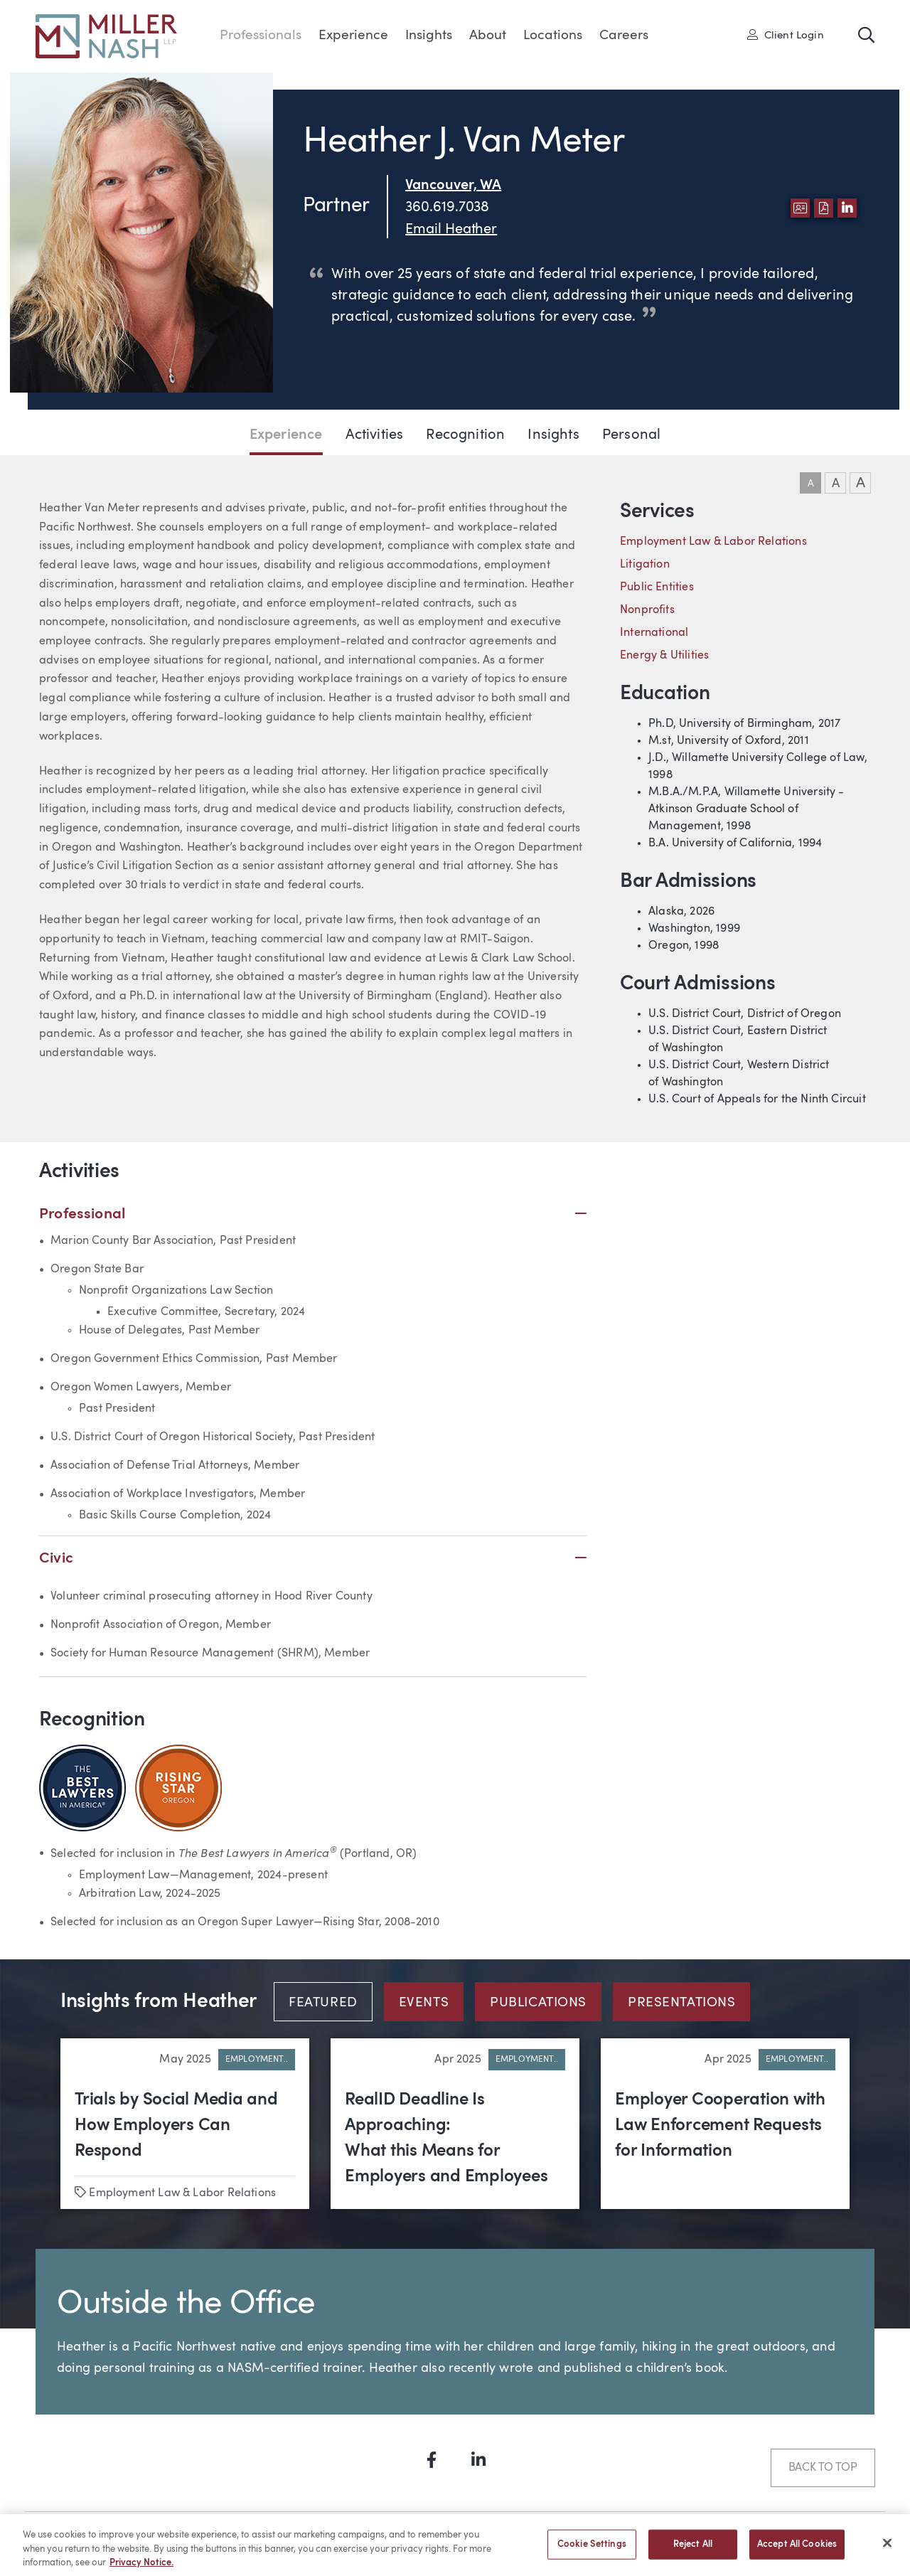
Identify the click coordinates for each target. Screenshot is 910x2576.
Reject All (692, 2551)
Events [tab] (424, 2003)
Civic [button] (313, 1559)
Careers (623, 36)
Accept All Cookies (797, 2551)
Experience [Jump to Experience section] (286, 435)
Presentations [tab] (681, 2003)
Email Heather (451, 230)
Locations (552, 36)
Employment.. (256, 2059)
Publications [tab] (538, 2003)
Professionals (260, 36)
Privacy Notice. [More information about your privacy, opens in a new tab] (141, 2570)
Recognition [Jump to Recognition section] (465, 435)
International (654, 633)
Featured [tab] (323, 2003)
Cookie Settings (591, 2551)
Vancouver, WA (453, 186)
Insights (428, 36)
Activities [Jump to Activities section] (375, 435)
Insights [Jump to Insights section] (553, 435)
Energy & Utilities (664, 655)
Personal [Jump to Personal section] (631, 435)
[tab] (329, 2001)
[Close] (887, 2550)
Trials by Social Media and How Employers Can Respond (176, 2126)
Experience (353, 36)
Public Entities (657, 587)
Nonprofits (647, 610)
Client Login (785, 34)
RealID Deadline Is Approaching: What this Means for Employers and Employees (446, 2139)
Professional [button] (313, 1214)
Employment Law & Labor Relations (713, 542)
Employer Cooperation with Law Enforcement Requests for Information (720, 2126)
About (487, 36)
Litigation (645, 564)
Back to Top (822, 2468)
